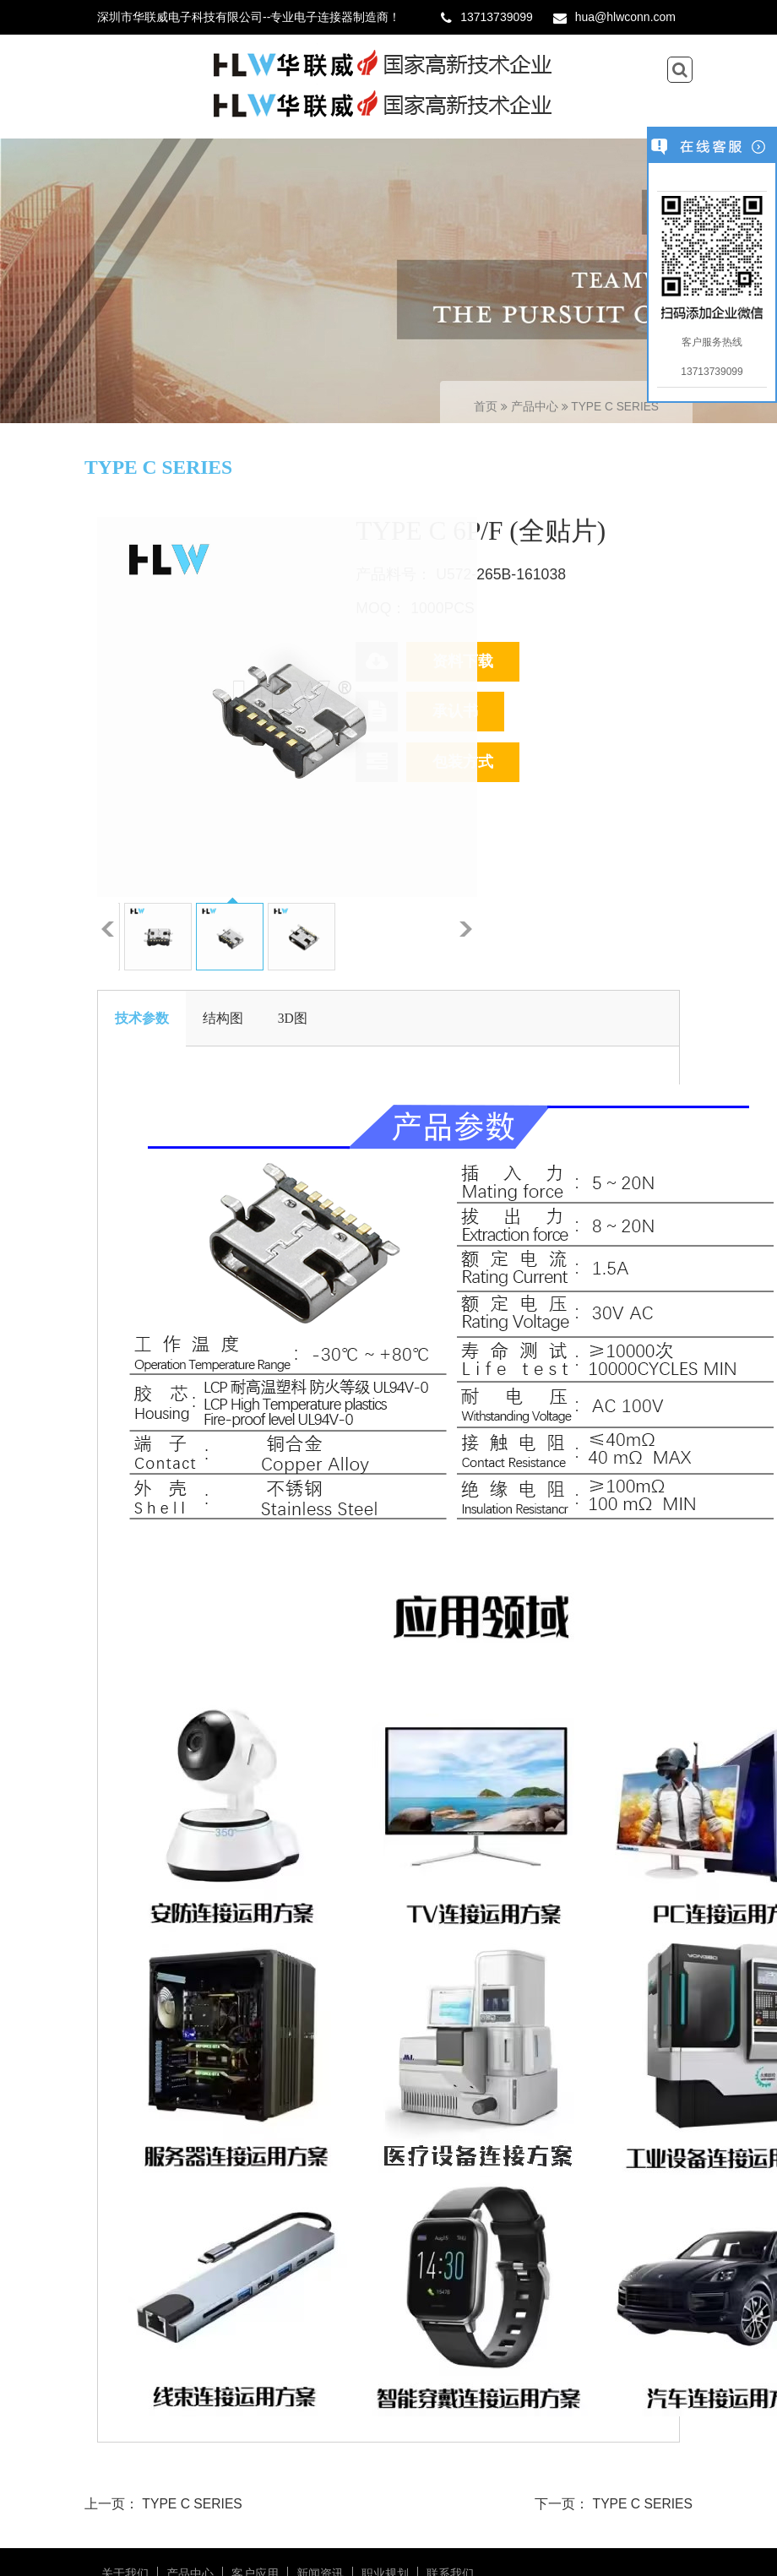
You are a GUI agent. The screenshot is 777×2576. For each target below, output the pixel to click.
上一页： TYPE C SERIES (163, 2504)
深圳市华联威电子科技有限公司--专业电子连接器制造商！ (248, 17)
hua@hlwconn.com (625, 17)
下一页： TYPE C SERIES (614, 2504)
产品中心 (536, 406)
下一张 (465, 929)
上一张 (107, 929)
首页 (485, 406)
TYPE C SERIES (615, 406)
